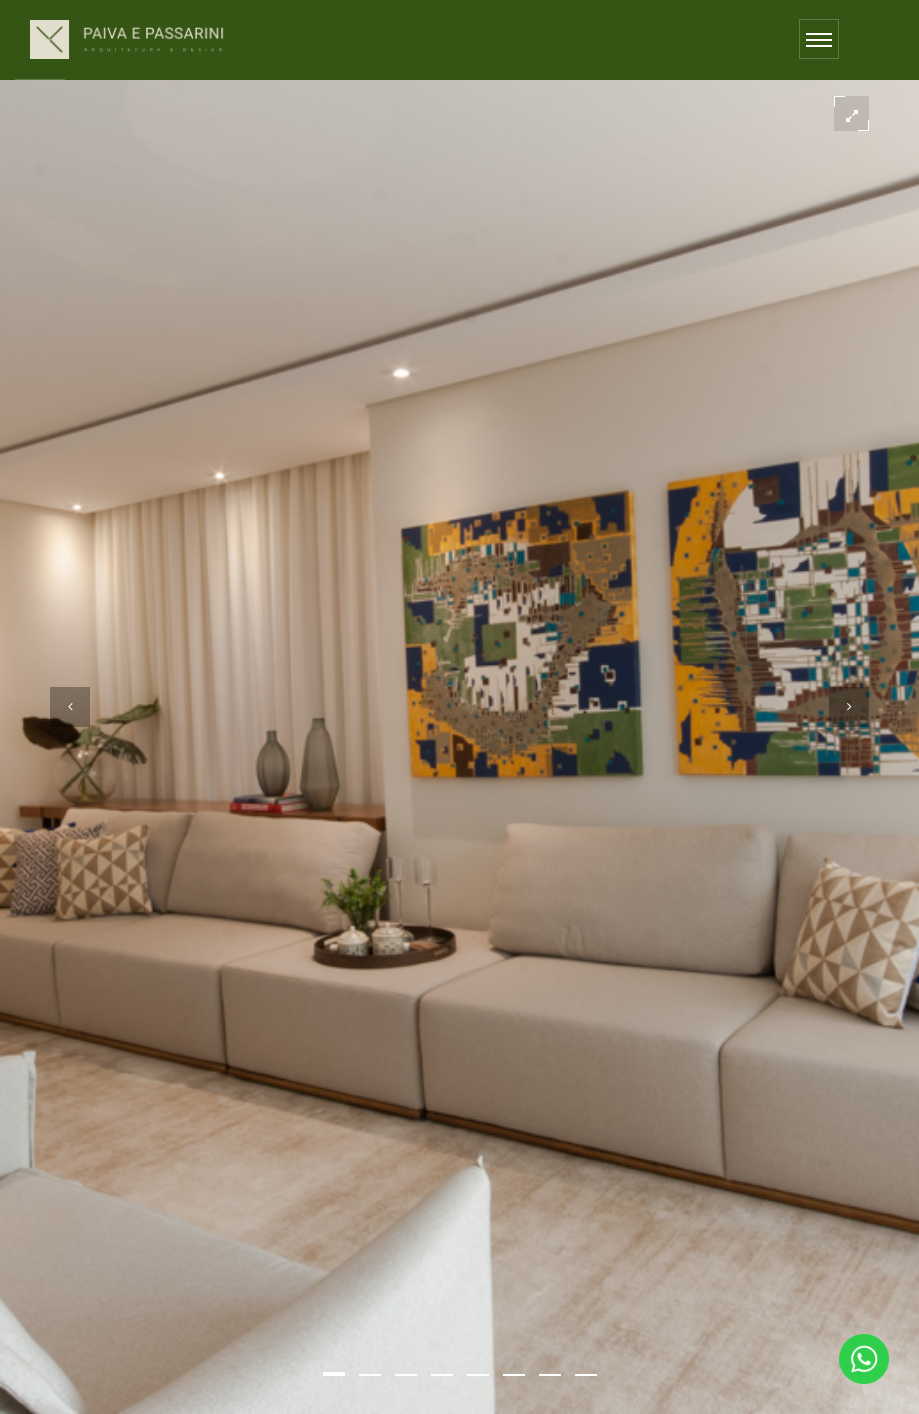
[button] (334, 1374)
